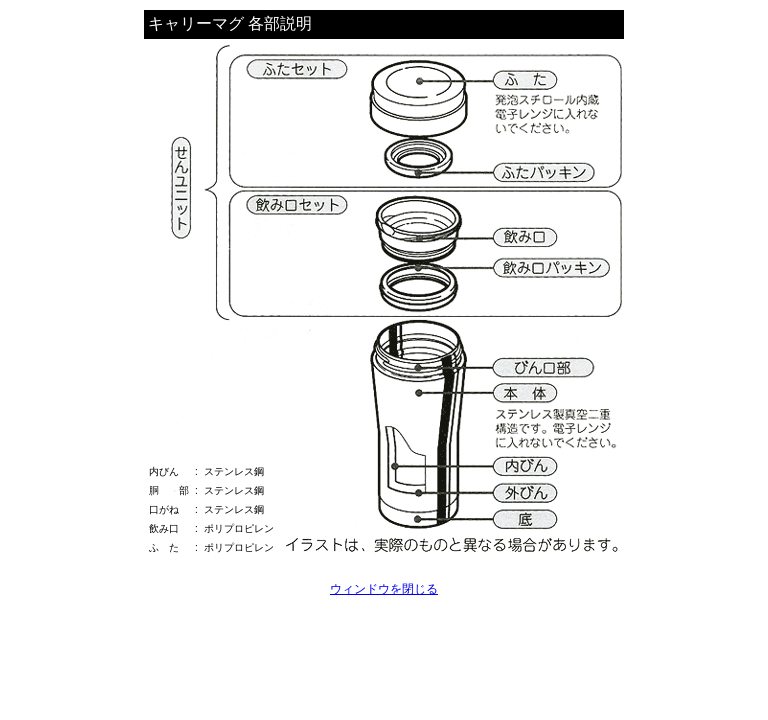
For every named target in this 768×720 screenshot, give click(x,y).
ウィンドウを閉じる (384, 589)
